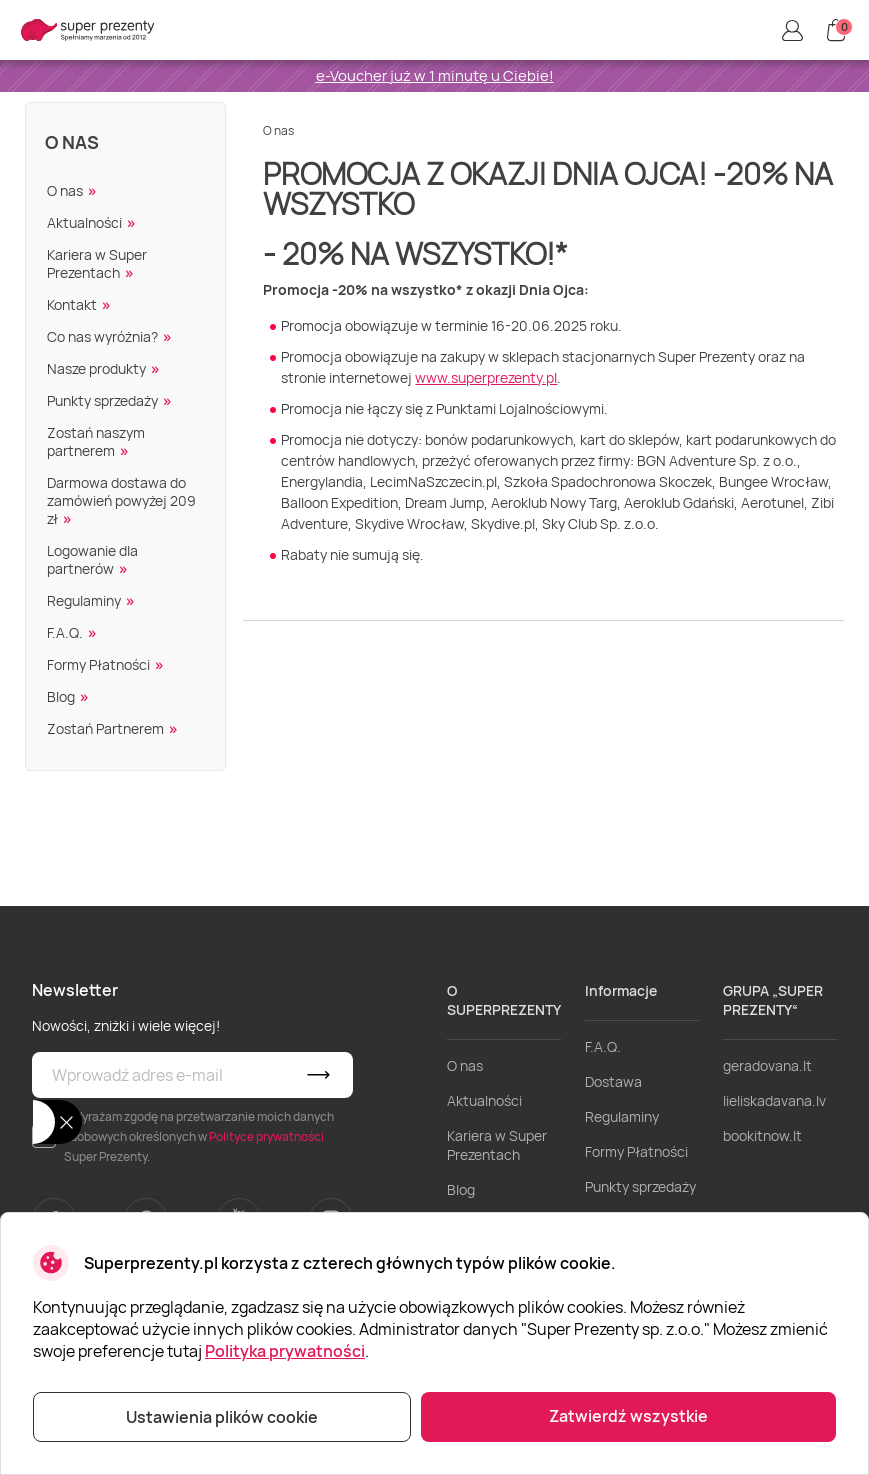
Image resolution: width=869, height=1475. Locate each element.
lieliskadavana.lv (774, 1100)
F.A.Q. (65, 632)
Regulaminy (84, 600)
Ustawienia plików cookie (222, 1417)
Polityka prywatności (285, 1351)
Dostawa (613, 1081)
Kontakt (72, 304)
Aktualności (84, 222)
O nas (72, 142)
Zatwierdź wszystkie (628, 1416)
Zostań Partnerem (105, 728)
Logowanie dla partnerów (92, 559)
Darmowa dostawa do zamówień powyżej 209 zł (121, 500)
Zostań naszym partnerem (96, 441)
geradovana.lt (767, 1065)
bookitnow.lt (762, 1135)
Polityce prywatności (266, 1136)
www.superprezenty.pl (486, 377)
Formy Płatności (98, 664)
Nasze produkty (96, 368)
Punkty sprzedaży (102, 400)
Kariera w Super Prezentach (97, 263)
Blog (61, 696)
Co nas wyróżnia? (102, 336)
